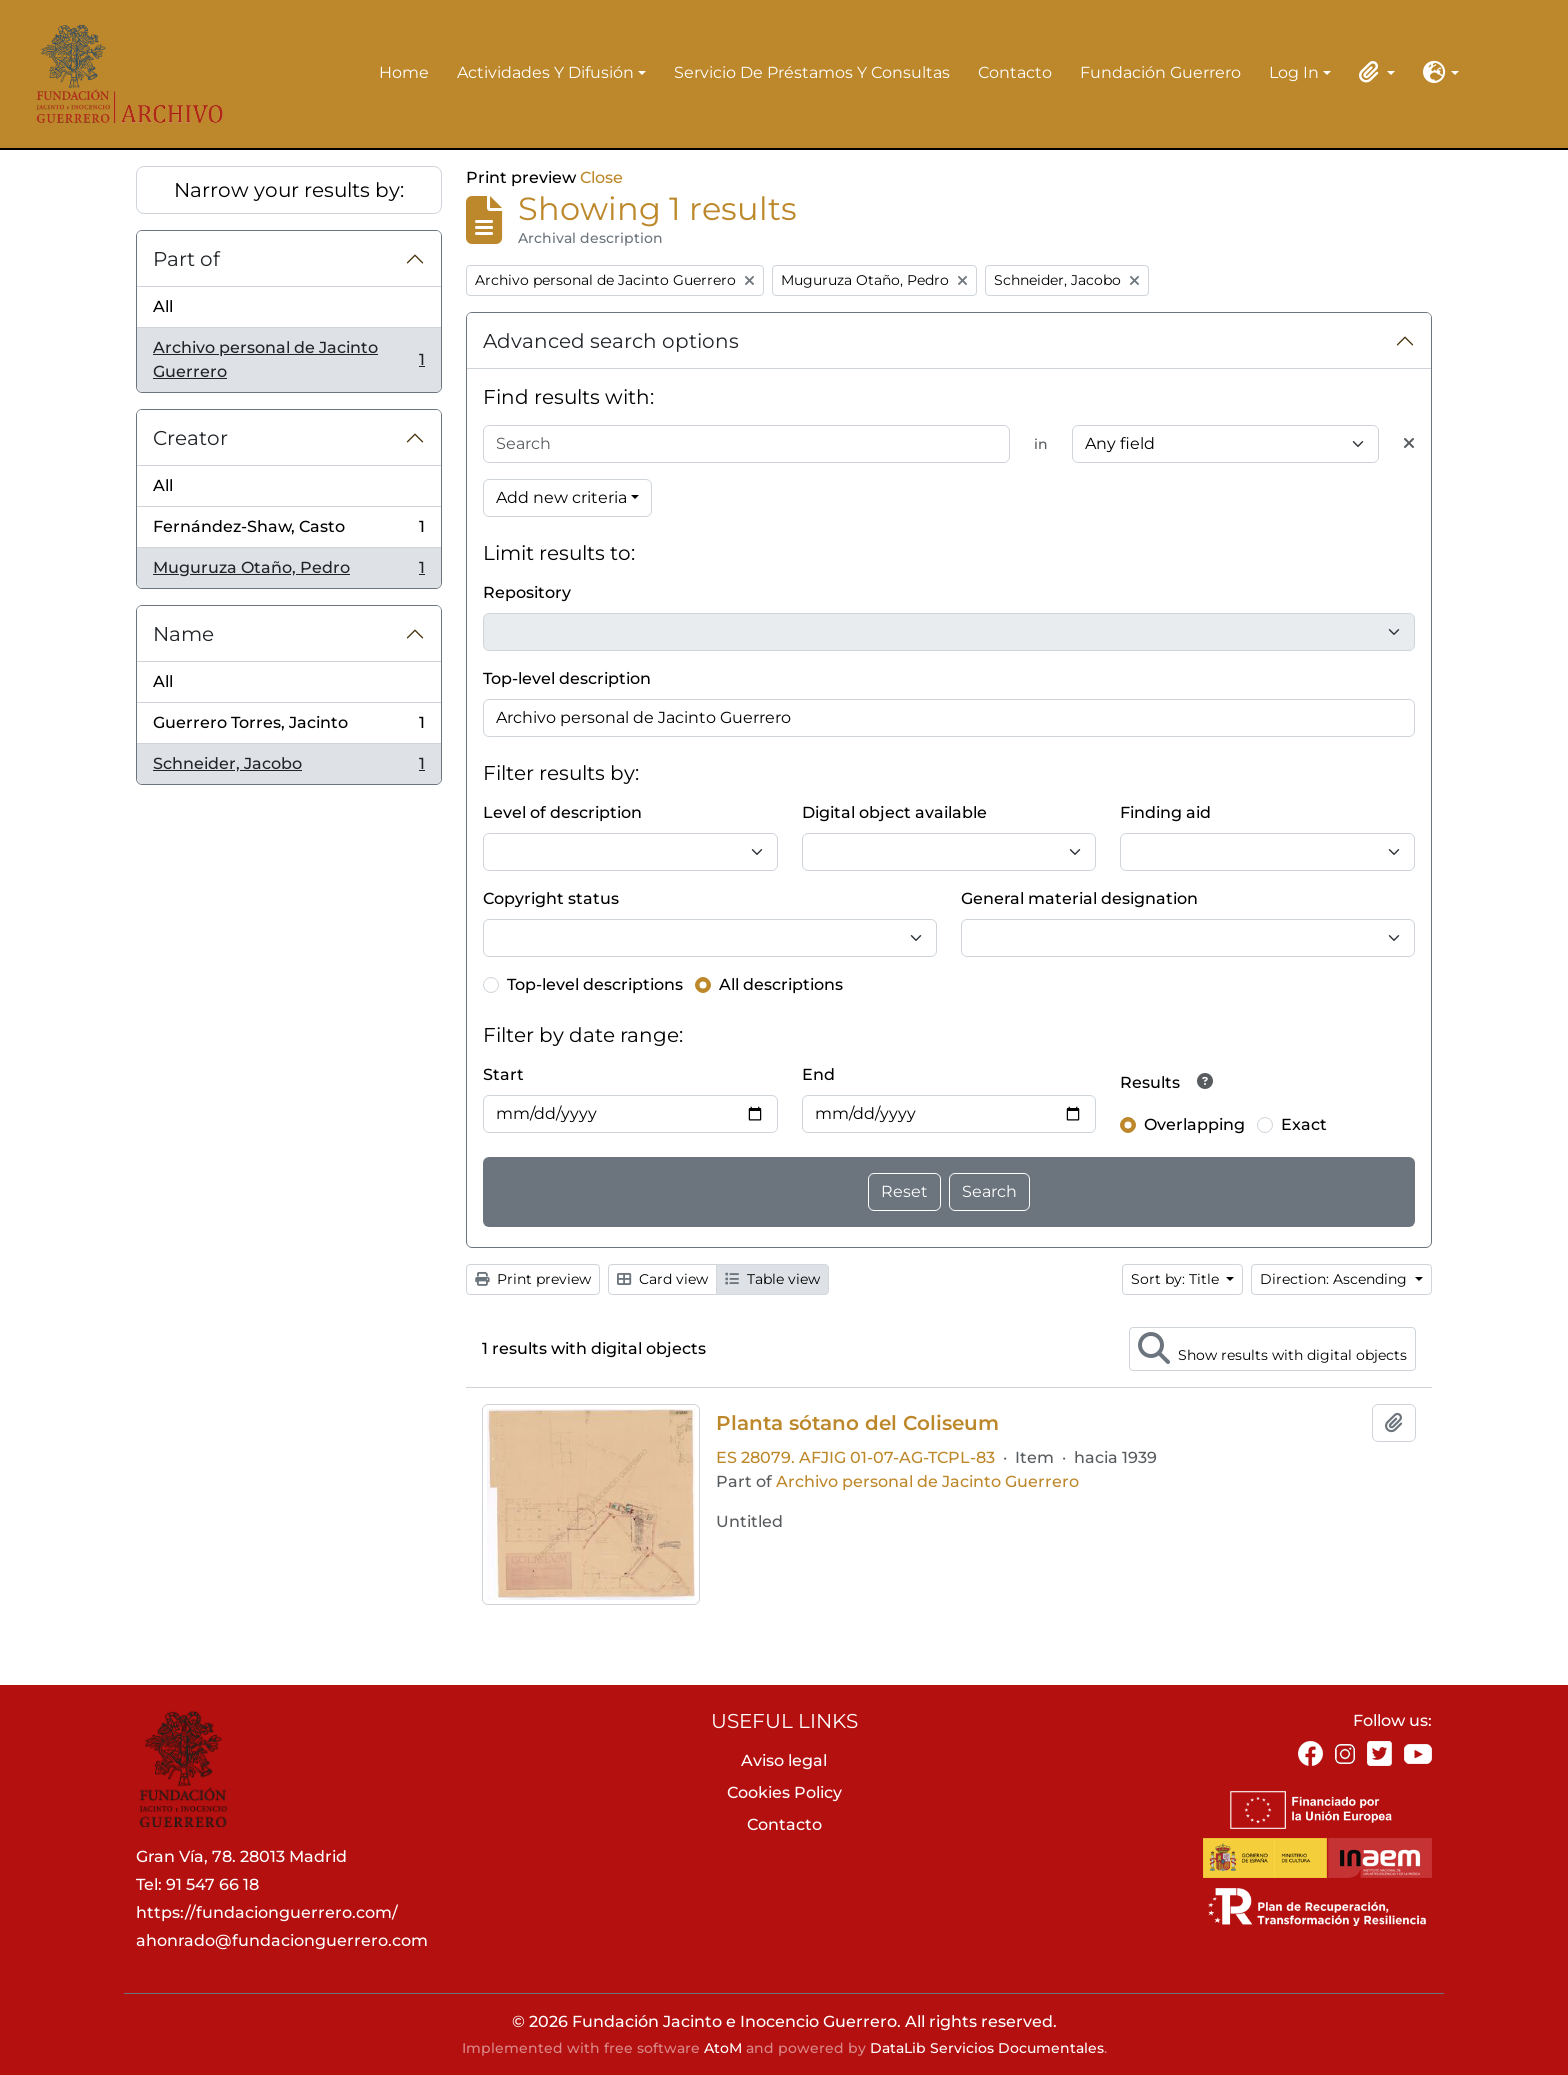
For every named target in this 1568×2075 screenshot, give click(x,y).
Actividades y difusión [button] (545, 74)
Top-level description (567, 678)
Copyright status (551, 898)
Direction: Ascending (1335, 1279)
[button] (1373, 72)
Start (503, 1074)
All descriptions (781, 984)
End (818, 1074)
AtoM (723, 2048)
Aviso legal (784, 1760)
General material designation (1079, 898)
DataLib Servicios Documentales (987, 2048)
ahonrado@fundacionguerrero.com (282, 1940)
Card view (662, 1279)
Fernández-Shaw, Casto (288, 531)
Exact (1304, 1124)
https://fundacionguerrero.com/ (267, 1912)
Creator (190, 438)
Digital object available (894, 812)
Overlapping (1194, 1124)
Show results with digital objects (1272, 1348)
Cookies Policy (784, 1792)
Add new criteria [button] (561, 497)
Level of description (562, 812)
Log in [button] (1294, 74)
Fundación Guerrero (1160, 72)
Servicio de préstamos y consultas (812, 72)
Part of (186, 259)
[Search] (746, 444)
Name (183, 634)
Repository (527, 592)
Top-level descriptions (595, 984)
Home (404, 72)
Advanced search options (611, 341)
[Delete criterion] (1409, 444)
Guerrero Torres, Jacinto (288, 727)
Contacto (1015, 72)
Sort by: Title (1177, 1279)
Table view (772, 1279)
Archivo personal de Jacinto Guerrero (288, 359)
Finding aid (1165, 812)
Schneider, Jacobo (288, 768)
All (163, 306)
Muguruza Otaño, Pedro (288, 572)
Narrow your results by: (289, 190)
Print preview (533, 1279)
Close (601, 177)
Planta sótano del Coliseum (857, 1423)
